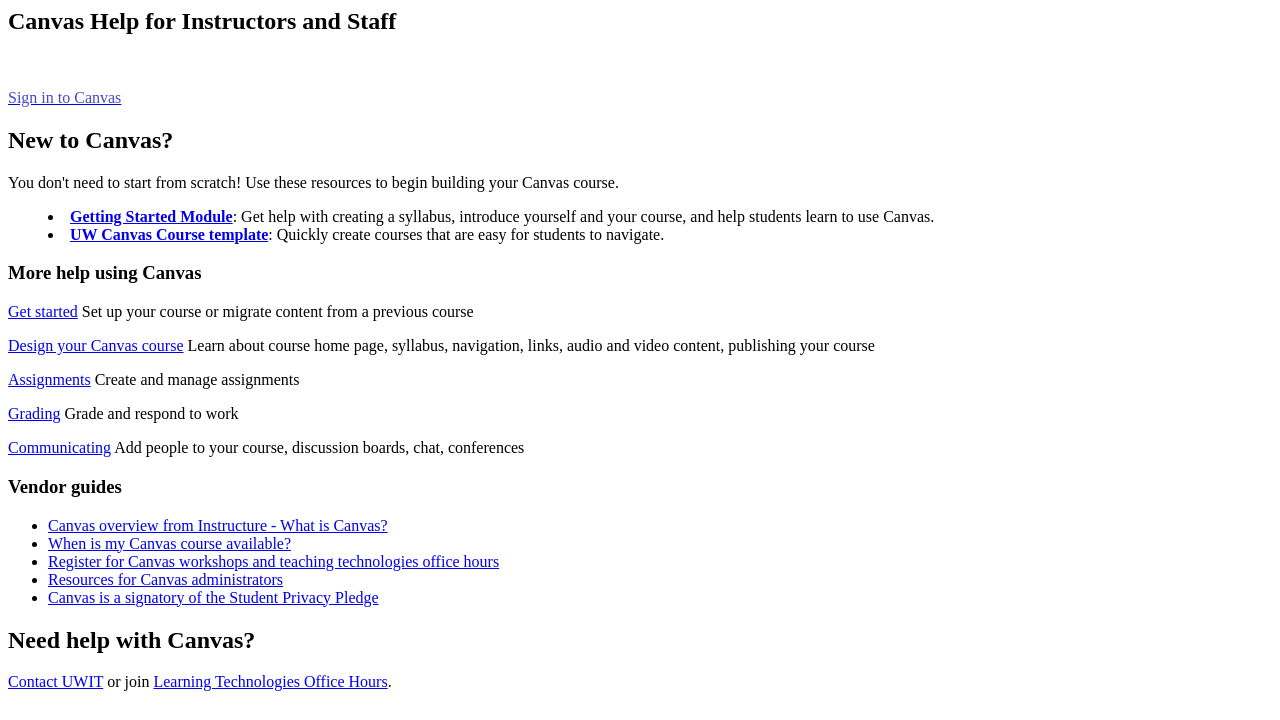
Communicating (59, 447)
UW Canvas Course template (169, 234)
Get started (43, 311)
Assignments (49, 379)
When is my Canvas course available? (169, 543)
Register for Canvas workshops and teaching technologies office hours (273, 561)
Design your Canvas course (96, 345)
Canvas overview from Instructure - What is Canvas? (218, 525)
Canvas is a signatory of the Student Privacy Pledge (213, 597)
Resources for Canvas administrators (165, 579)
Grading (34, 413)
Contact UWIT (55, 681)
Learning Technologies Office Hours (270, 681)
